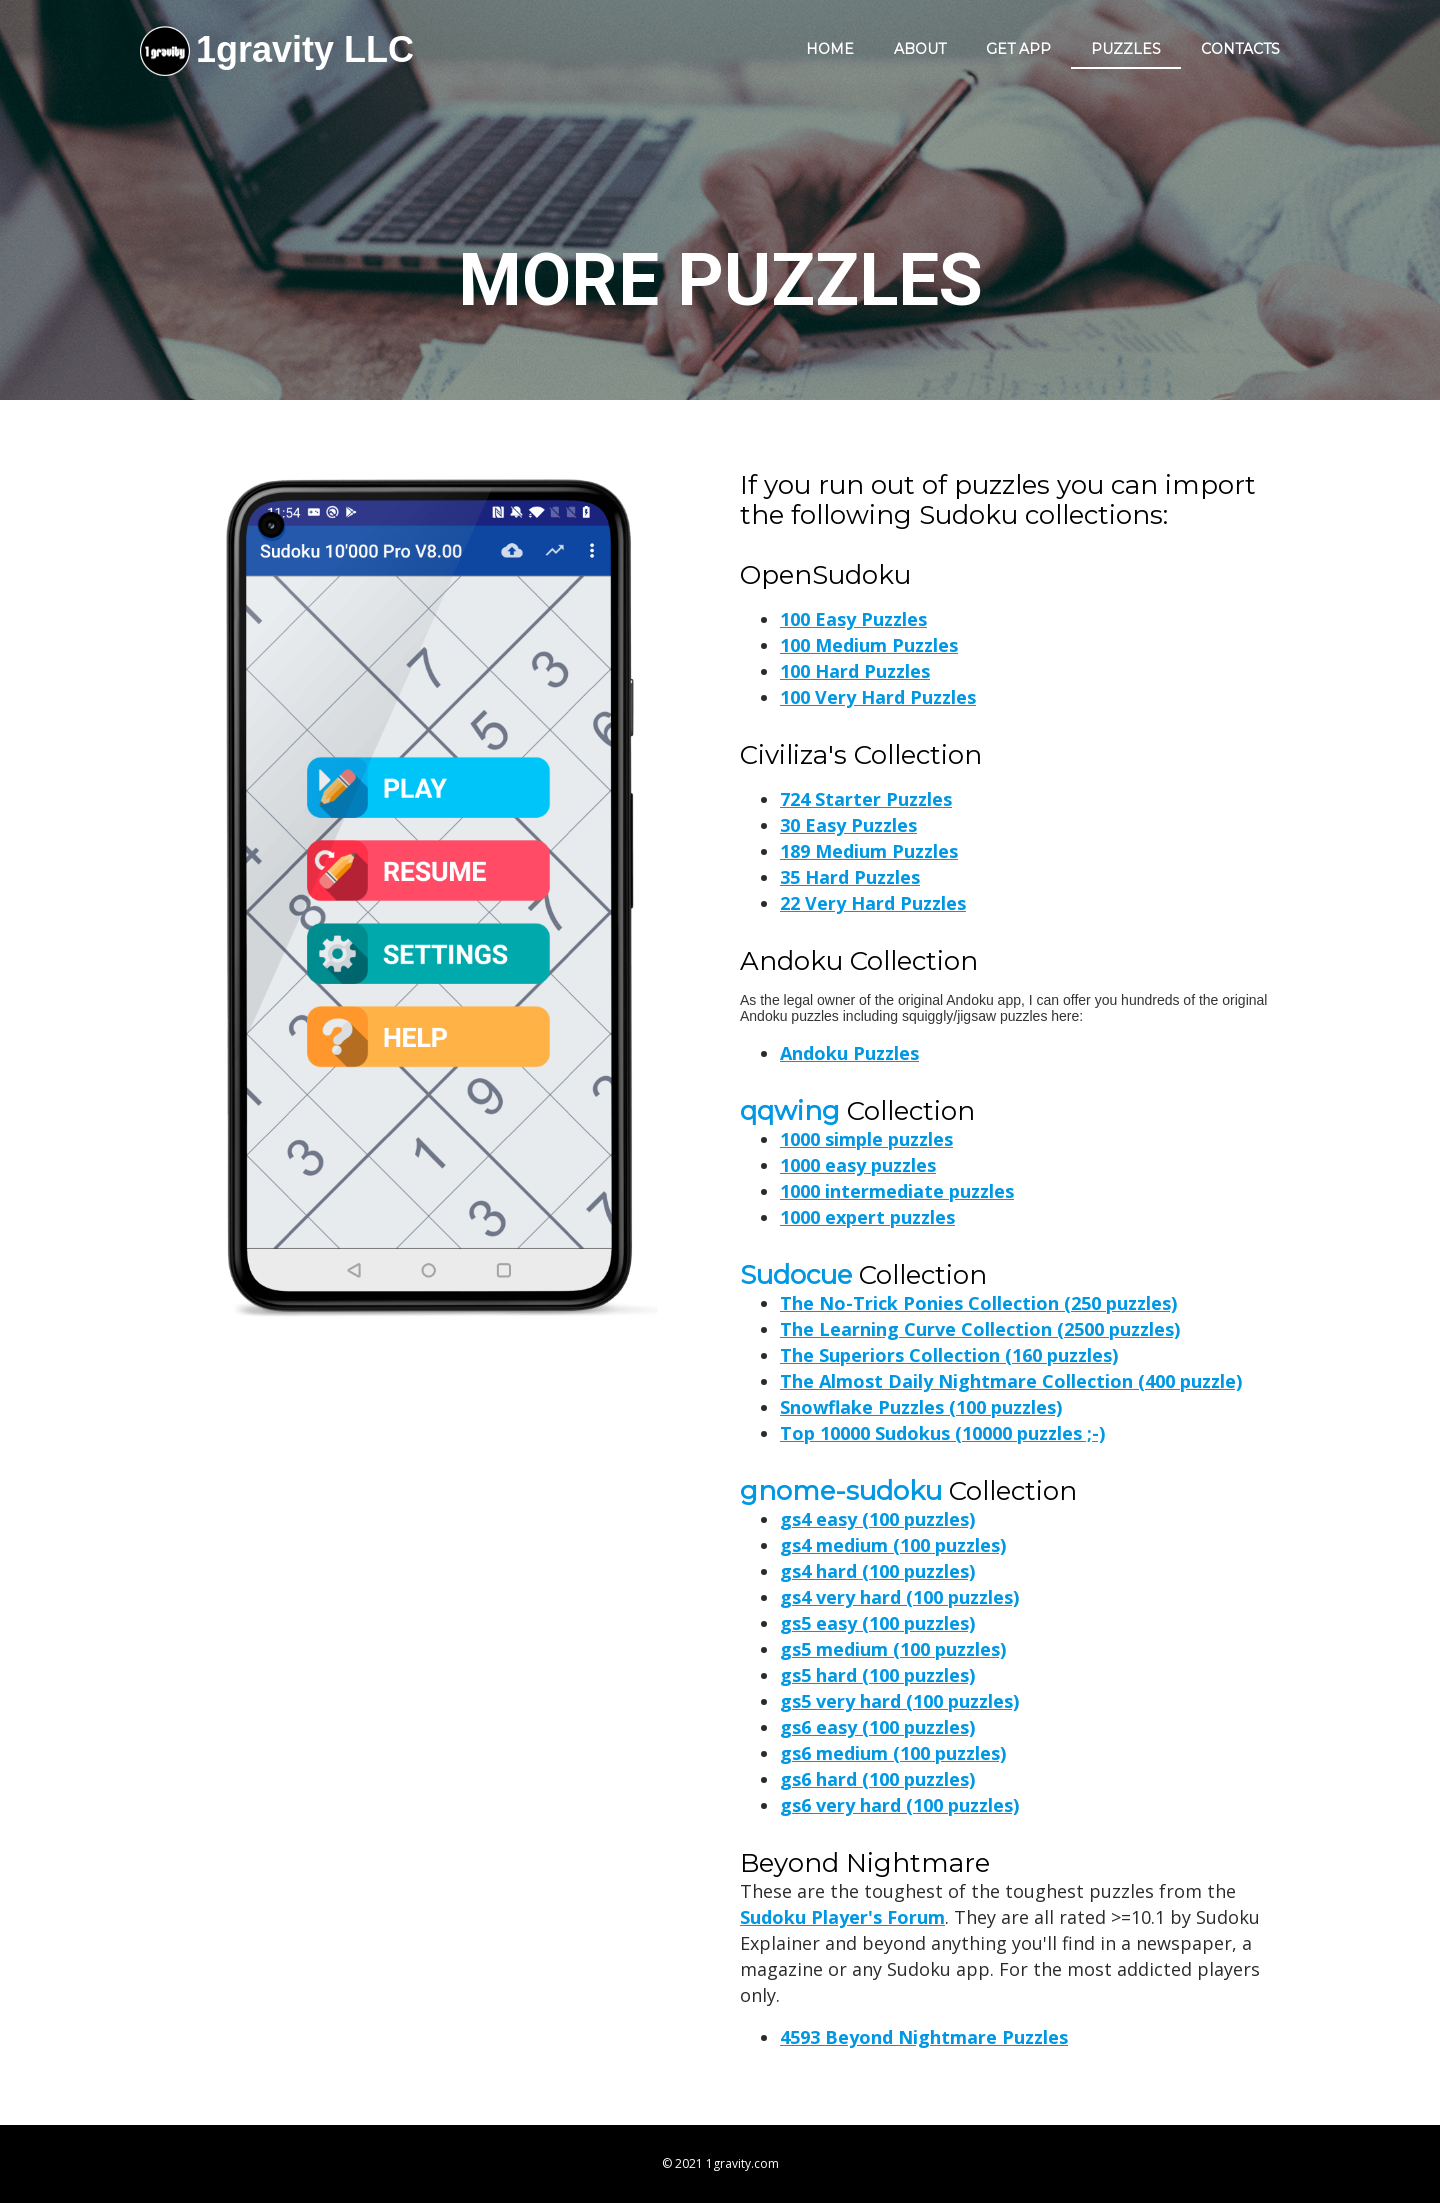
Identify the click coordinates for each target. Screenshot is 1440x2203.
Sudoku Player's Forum (842, 1917)
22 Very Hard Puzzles (873, 903)
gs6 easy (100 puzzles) (877, 1727)
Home (830, 49)
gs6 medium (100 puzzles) (893, 1753)
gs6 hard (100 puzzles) (877, 1779)
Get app (1018, 49)
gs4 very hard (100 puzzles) (899, 1597)
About (920, 49)
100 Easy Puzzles (853, 619)
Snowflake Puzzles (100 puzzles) (921, 1407)
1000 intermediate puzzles (897, 1191)
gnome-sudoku (841, 1491)
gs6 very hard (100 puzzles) (899, 1805)
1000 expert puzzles (867, 1217)
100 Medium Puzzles (869, 645)
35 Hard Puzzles (850, 877)
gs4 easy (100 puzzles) (877, 1519)
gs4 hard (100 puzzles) (877, 1571)
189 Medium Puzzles (869, 851)
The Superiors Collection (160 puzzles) (949, 1355)
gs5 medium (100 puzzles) (893, 1649)
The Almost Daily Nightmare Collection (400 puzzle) (1011, 1381)
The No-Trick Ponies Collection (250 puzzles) (978, 1303)
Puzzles (1126, 49)
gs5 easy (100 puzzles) (877, 1623)
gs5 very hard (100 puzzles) (899, 1701)
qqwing (790, 1111)
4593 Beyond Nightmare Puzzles (924, 2037)
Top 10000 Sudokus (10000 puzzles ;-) (942, 1433)
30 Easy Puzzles (848, 825)
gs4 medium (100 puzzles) (893, 1545)
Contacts (1240, 49)
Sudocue (796, 1275)
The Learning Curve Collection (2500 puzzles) (980, 1329)
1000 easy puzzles (858, 1165)
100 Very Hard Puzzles (878, 697)
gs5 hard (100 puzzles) (877, 1675)
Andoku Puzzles (849, 1053)
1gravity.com (742, 2163)
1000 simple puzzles (866, 1139)
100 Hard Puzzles (855, 671)
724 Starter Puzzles (866, 799)
